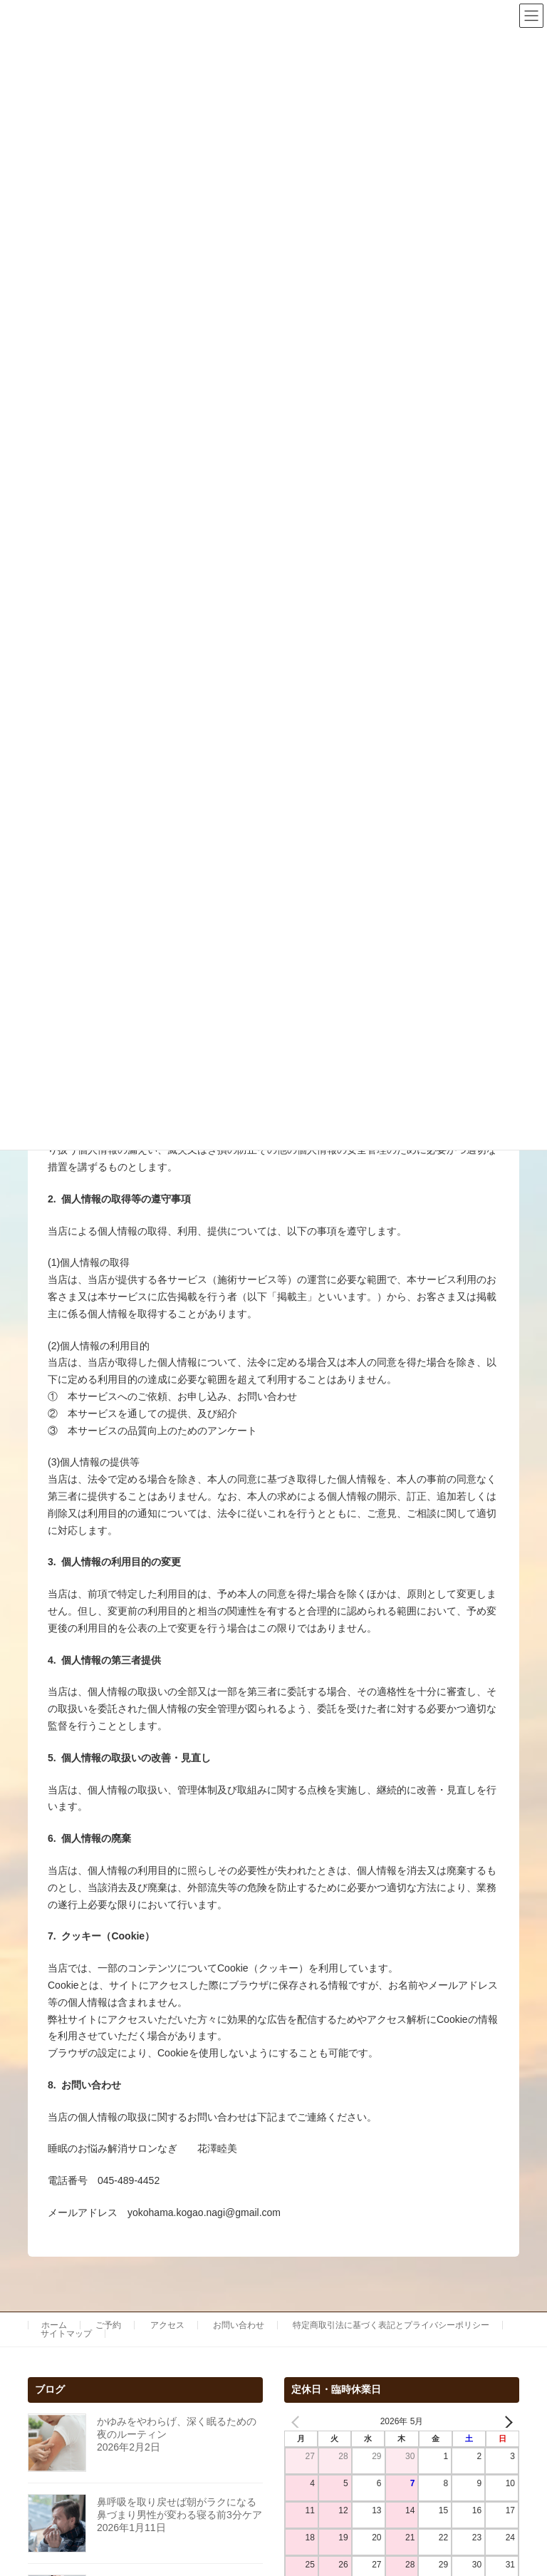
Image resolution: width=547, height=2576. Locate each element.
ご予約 (108, 2325)
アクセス (167, 2325)
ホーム (54, 2325)
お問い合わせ (238, 2325)
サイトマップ (66, 2334)
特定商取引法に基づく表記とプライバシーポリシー (391, 2325)
